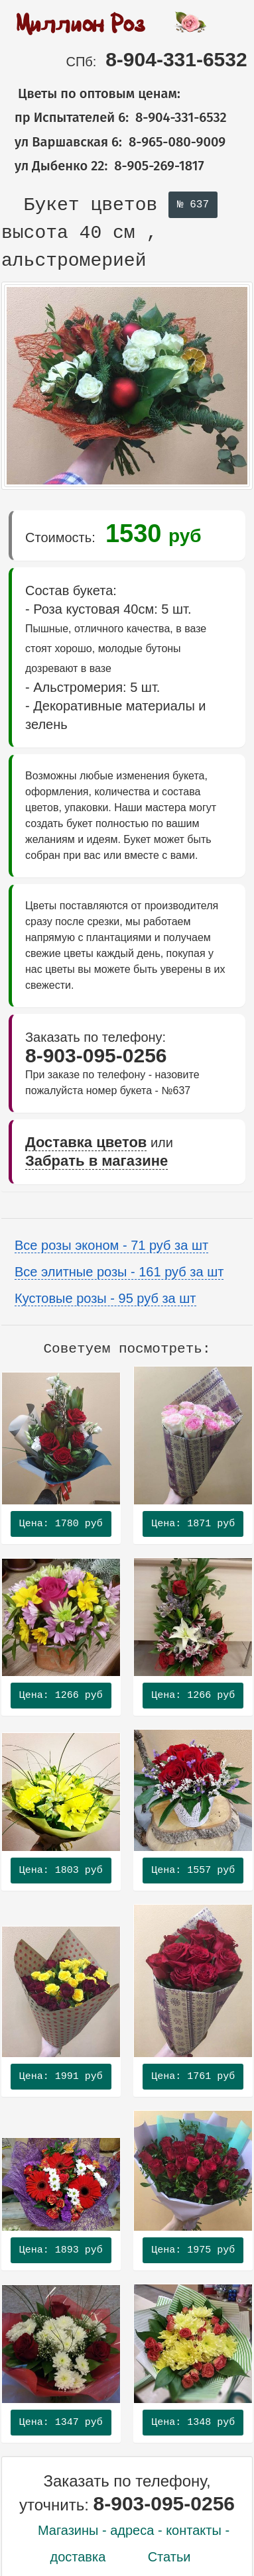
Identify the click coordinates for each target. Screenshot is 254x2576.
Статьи (169, 2556)
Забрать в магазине (96, 1160)
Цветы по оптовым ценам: (90, 93)
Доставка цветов (86, 1142)
